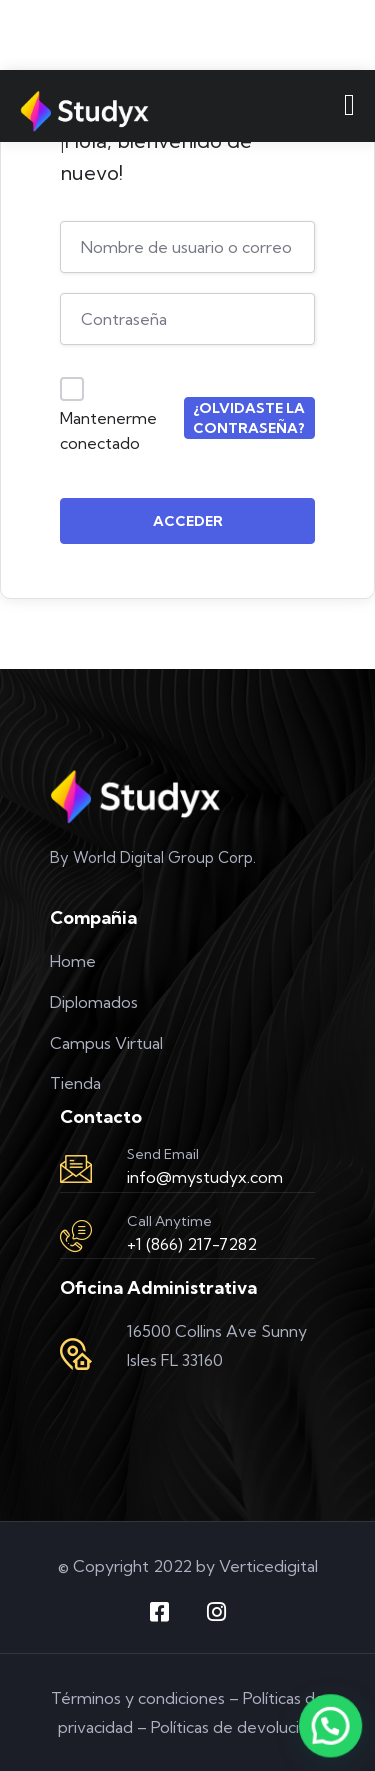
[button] (331, 1726)
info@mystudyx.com (205, 1177)
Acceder (188, 521)
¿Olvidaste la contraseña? (249, 418)
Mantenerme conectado (108, 431)
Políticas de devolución (234, 1727)
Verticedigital (268, 1566)
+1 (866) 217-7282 (192, 1244)
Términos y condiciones (138, 1698)
